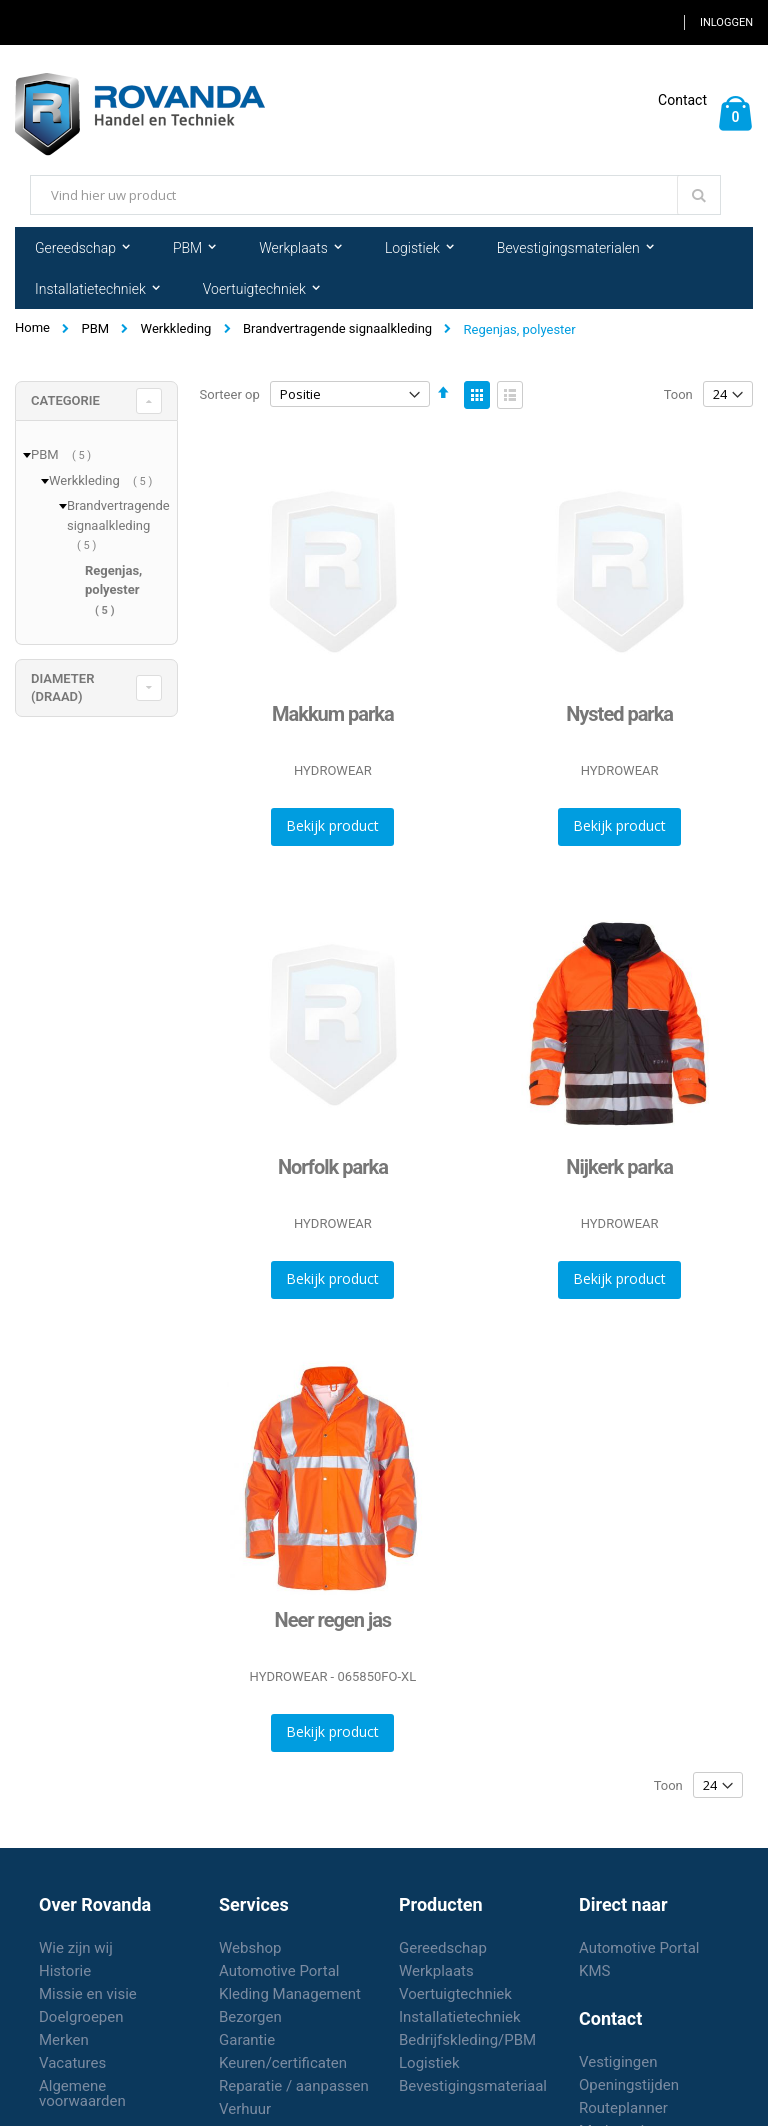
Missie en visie (88, 1994)
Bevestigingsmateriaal (473, 2086)
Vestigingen (618, 2062)
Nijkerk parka (619, 1167)
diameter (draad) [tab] (62, 687)
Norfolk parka (333, 1167)
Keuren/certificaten (283, 2063)
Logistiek (429, 2063)
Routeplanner (623, 2108)
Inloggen (726, 22)
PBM (95, 328)
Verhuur (245, 2109)
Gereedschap (443, 1948)
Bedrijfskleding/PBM (467, 2040)
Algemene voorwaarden (82, 2093)
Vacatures (72, 2063)
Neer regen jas (333, 1620)
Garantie (247, 2040)
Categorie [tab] (65, 400)
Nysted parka (619, 714)
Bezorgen (250, 2017)
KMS (594, 1971)
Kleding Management (290, 1994)
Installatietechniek (460, 2017)
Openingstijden (629, 2085)
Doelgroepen (81, 2017)
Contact (682, 100)
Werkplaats (436, 1971)
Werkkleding (176, 328)
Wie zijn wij (76, 1948)
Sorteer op (230, 394)
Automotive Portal (279, 1971)
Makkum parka (333, 714)
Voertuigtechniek (455, 1994)
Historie (65, 1971)
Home (32, 327)
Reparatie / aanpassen (294, 2086)
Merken (64, 2040)
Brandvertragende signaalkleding (337, 328)
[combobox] (375, 195)
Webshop (250, 1948)
